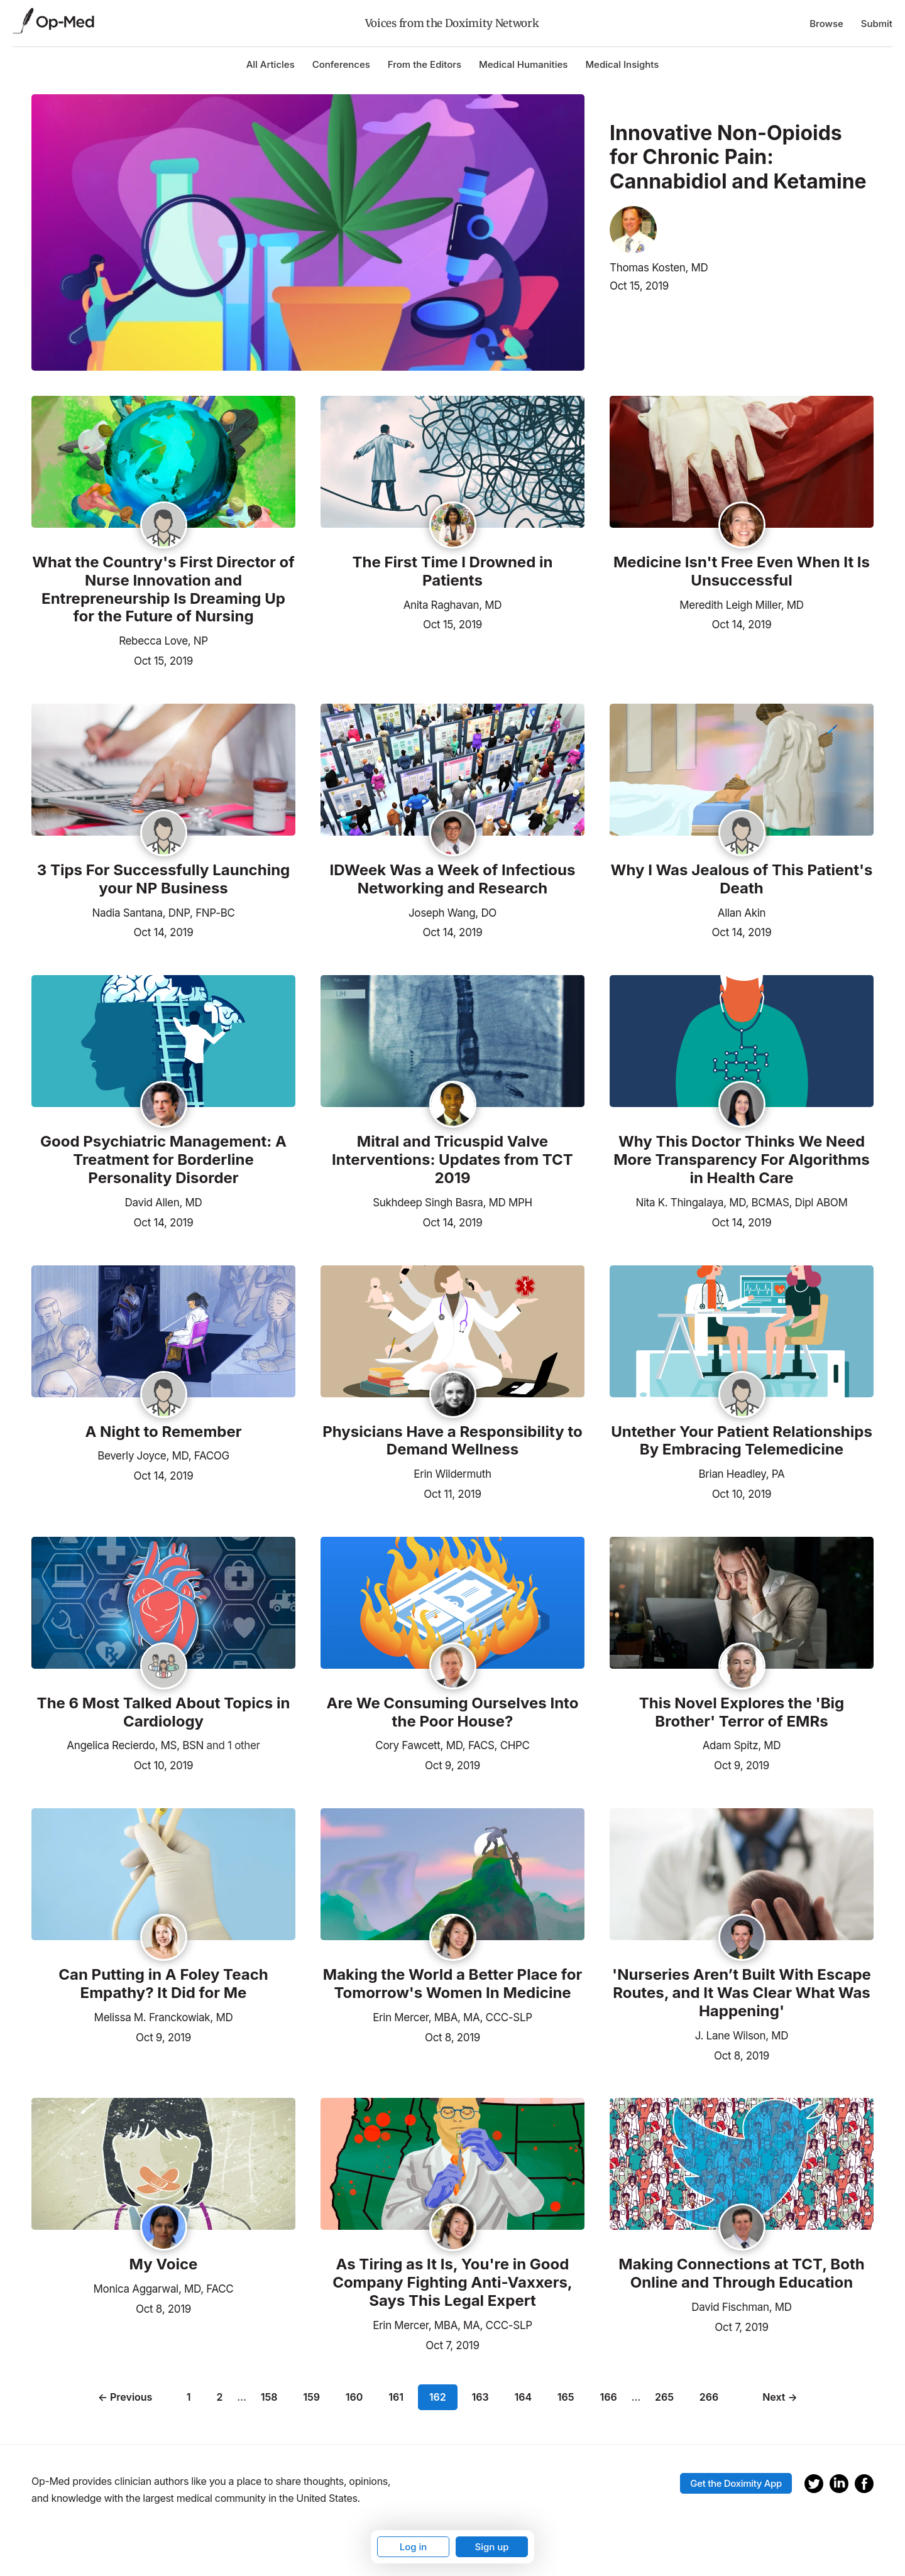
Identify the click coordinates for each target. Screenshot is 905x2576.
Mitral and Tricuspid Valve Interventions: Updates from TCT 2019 (452, 1160)
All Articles (270, 64)
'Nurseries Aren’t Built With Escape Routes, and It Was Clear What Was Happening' (741, 1993)
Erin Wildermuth (452, 1474)
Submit (876, 23)
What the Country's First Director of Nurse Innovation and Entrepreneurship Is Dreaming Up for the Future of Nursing (163, 589)
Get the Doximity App (736, 2483)
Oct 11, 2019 (452, 1492)
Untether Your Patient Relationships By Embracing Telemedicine (741, 1441)
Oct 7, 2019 (452, 2344)
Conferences (341, 64)
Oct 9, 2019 (452, 1764)
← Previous (125, 2397)
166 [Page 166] (608, 2397)
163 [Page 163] (479, 2397)
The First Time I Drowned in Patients (453, 571)
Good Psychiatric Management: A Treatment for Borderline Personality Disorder (163, 1160)
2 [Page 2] (219, 2397)
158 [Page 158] (269, 2397)
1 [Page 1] (189, 2397)
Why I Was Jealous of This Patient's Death (742, 879)
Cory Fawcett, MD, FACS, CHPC (452, 1745)
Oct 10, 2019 (742, 1492)
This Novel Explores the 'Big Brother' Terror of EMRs (742, 1712)
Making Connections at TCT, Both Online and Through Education (741, 2273)
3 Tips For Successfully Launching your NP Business (163, 879)
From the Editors (424, 64)
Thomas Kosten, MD (659, 267)
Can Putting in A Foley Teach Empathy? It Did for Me (163, 1984)
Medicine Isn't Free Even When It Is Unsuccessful (741, 571)
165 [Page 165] (565, 2397)
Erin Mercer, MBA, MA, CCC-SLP (452, 2017)
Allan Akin (741, 913)
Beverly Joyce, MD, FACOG (163, 1455)
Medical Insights (622, 64)
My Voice (163, 2264)
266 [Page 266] (708, 2397)
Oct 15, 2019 (639, 286)
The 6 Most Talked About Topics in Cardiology (163, 1712)
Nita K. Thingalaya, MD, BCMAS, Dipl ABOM (741, 1202)
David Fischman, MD (741, 2307)
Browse (826, 23)
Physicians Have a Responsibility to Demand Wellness (452, 1441)
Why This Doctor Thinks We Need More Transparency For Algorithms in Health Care (741, 1160)
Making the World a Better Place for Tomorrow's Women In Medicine (452, 1984)
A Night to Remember (163, 1432)
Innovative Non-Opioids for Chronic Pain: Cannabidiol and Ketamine (738, 157)
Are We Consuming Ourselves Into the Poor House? (453, 1712)
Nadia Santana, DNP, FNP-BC (163, 913)
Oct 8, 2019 (452, 2036)
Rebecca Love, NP (163, 641)
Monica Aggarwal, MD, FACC (164, 2289)
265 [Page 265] (664, 2397)
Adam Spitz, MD (742, 1745)
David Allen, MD (163, 1202)
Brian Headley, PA (742, 1474)
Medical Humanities (523, 64)
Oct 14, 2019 (742, 623)
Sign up (491, 2547)
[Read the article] (163, 463)
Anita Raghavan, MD (452, 605)
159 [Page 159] (311, 2397)
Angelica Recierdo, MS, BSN (135, 1745)
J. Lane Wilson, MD (741, 2035)
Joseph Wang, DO (452, 913)
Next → (780, 2397)
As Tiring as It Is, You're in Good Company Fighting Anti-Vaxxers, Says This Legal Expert (452, 2283)
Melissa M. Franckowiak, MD (163, 2017)
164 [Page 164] (523, 2397)
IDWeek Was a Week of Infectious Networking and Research (453, 879)
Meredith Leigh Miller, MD (741, 605)
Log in (413, 2547)
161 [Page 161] (395, 2397)
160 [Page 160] (354, 2397)
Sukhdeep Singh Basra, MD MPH (452, 1202)
